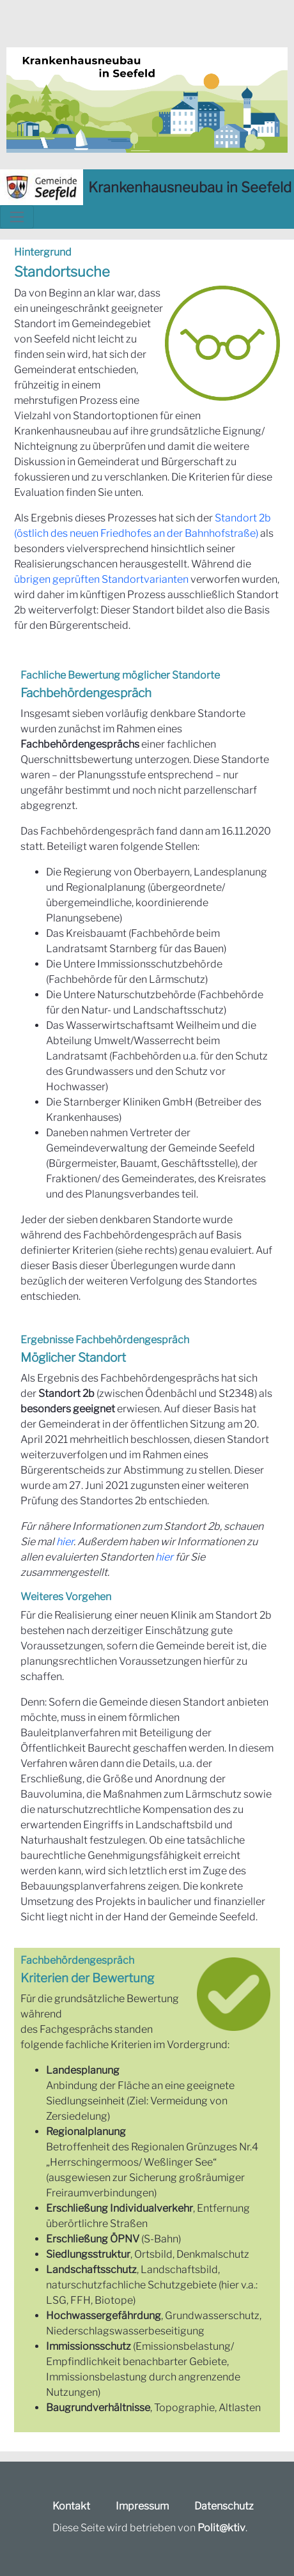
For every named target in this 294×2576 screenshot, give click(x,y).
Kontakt (71, 2506)
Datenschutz (224, 2506)
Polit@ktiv (221, 2528)
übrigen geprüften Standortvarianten (101, 579)
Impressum (142, 2506)
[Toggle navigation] (17, 217)
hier (65, 1542)
